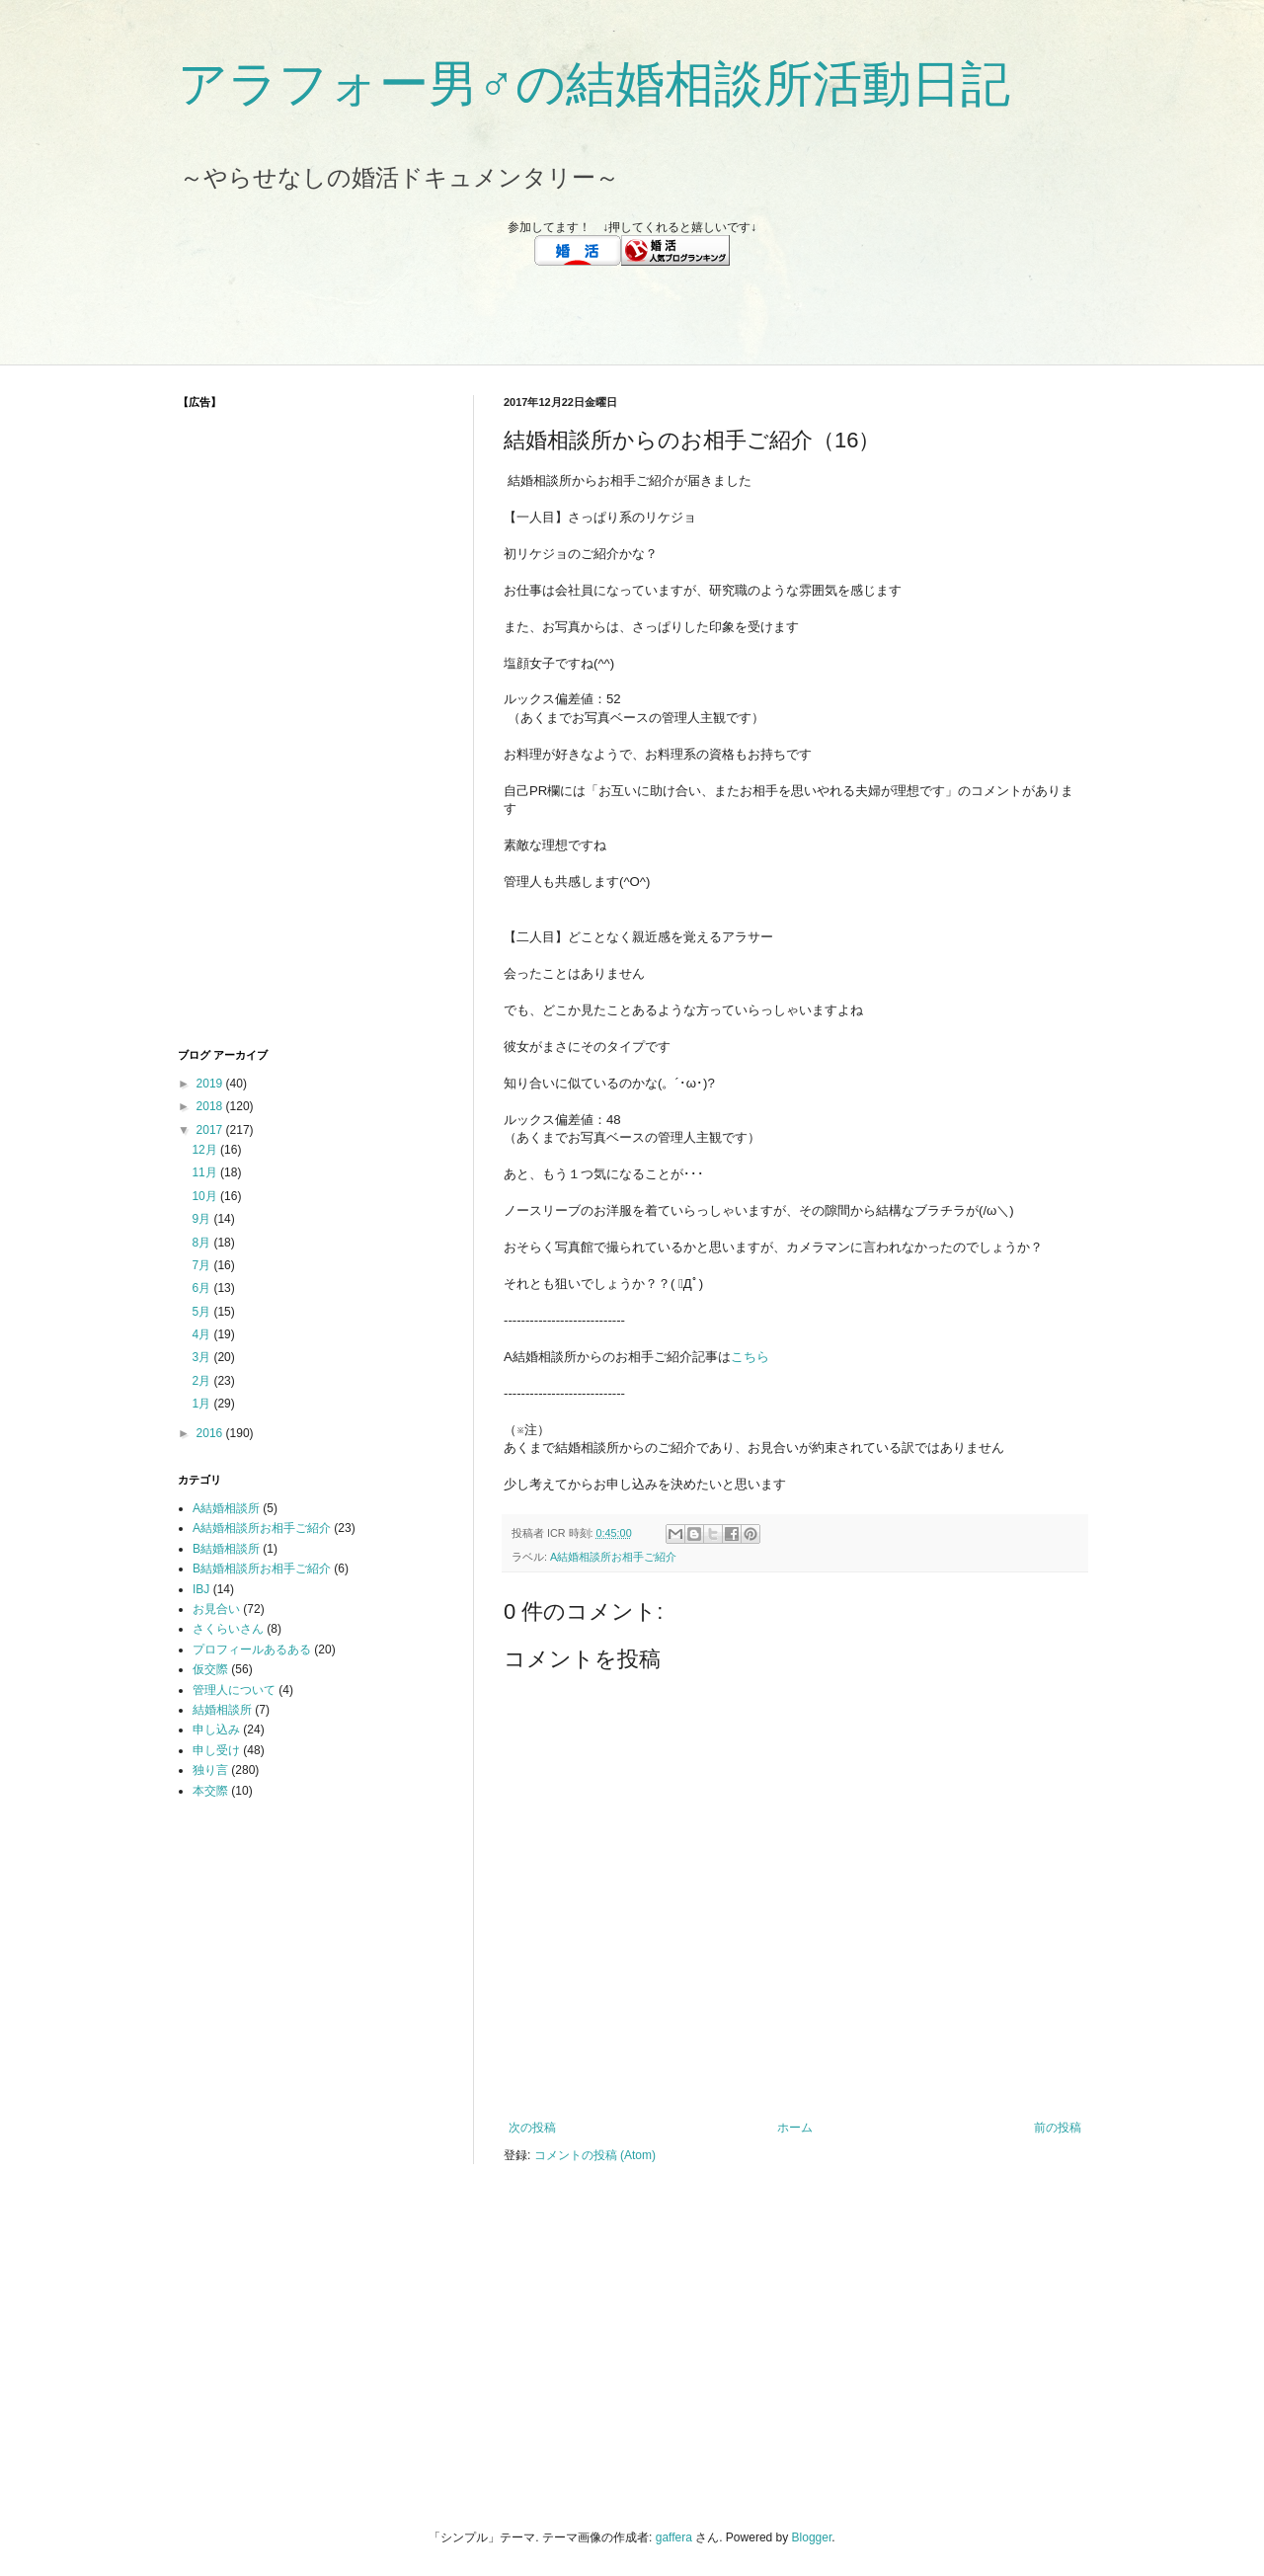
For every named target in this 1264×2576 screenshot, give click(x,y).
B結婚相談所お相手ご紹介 (262, 1568)
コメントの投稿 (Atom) (595, 2155)
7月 (202, 1265)
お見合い (216, 1609)
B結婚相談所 (226, 1549)
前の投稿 (1057, 2127)
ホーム (795, 2127)
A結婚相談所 (226, 1508)
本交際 (210, 1791)
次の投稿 (532, 2127)
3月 (202, 1357)
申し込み (216, 1729)
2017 (211, 1130)
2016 (211, 1433)
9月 (202, 1219)
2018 (211, 1106)
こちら (750, 1356)
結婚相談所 (222, 1710)
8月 (202, 1242)
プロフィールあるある (252, 1649)
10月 (206, 1196)
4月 (202, 1334)
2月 (202, 1381)
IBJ (201, 1589)
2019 (211, 1083)
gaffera (674, 2537)
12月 (206, 1150)
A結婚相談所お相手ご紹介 (613, 1557)
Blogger (812, 2537)
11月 (206, 1172)
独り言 (210, 1770)
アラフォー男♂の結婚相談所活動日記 (594, 84)
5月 (202, 1312)
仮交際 (210, 1669)
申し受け (216, 1750)
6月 (202, 1288)
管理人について (234, 1690)
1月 (202, 1403)
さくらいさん (228, 1629)
